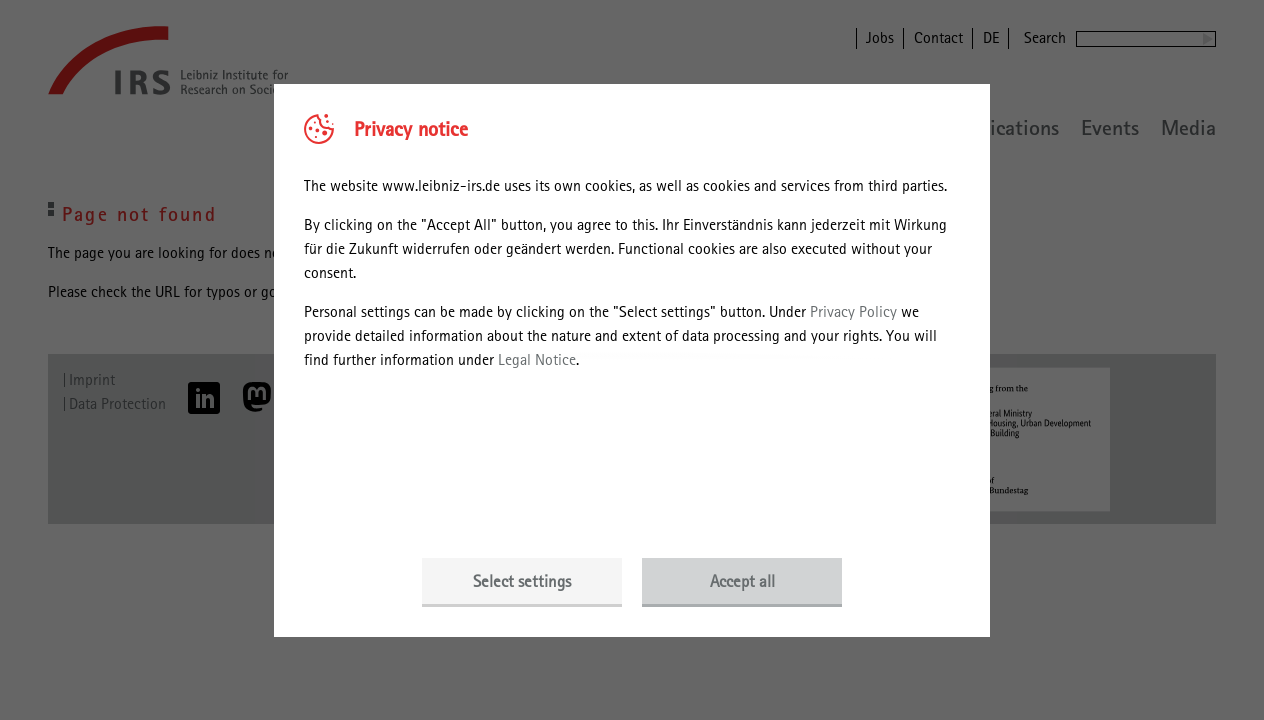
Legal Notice (537, 359)
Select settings (522, 581)
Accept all (742, 581)
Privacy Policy (853, 311)
